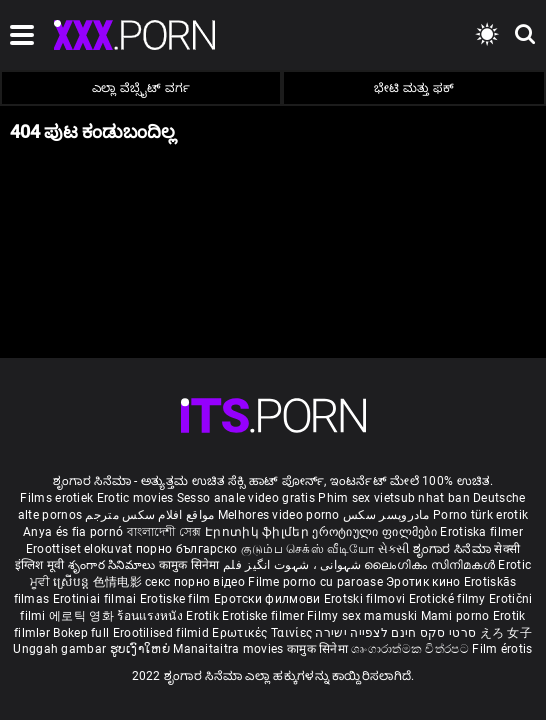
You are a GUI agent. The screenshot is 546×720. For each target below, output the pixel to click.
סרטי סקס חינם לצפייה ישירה (395, 633)
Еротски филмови (269, 599)
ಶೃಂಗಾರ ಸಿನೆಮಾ (453, 549)
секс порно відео (195, 582)
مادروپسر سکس (386, 515)
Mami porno (455, 616)
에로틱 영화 (83, 616)
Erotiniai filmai (96, 599)
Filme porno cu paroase (315, 582)
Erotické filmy (449, 599)
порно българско (187, 549)
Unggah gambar (61, 649)
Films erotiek (56, 498)
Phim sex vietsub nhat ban (394, 498)
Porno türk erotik (480, 515)
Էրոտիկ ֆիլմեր (258, 532)
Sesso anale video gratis (246, 498)
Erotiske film (177, 599)
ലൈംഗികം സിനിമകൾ (431, 565)
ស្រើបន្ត (72, 582)
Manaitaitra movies (230, 649)
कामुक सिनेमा (191, 565)
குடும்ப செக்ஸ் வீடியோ (308, 549)
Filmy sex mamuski (362, 616)
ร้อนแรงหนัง (151, 616)
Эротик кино (425, 582)
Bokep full (81, 633)
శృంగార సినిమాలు (113, 565)
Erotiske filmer (264, 616)
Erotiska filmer (481, 532)
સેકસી (394, 549)
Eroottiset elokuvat (81, 549)
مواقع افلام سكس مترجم (149, 515)
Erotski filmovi (366, 599)
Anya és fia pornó (73, 532)
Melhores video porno (279, 515)
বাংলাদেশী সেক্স (164, 532)
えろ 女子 (506, 633)
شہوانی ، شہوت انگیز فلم (293, 565)
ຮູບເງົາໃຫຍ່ (142, 649)
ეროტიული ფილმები (376, 532)
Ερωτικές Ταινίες (263, 633)
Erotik (204, 616)
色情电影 (119, 582)
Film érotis (502, 649)
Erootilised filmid (163, 633)
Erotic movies (137, 498)
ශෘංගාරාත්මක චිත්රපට (411, 649)
